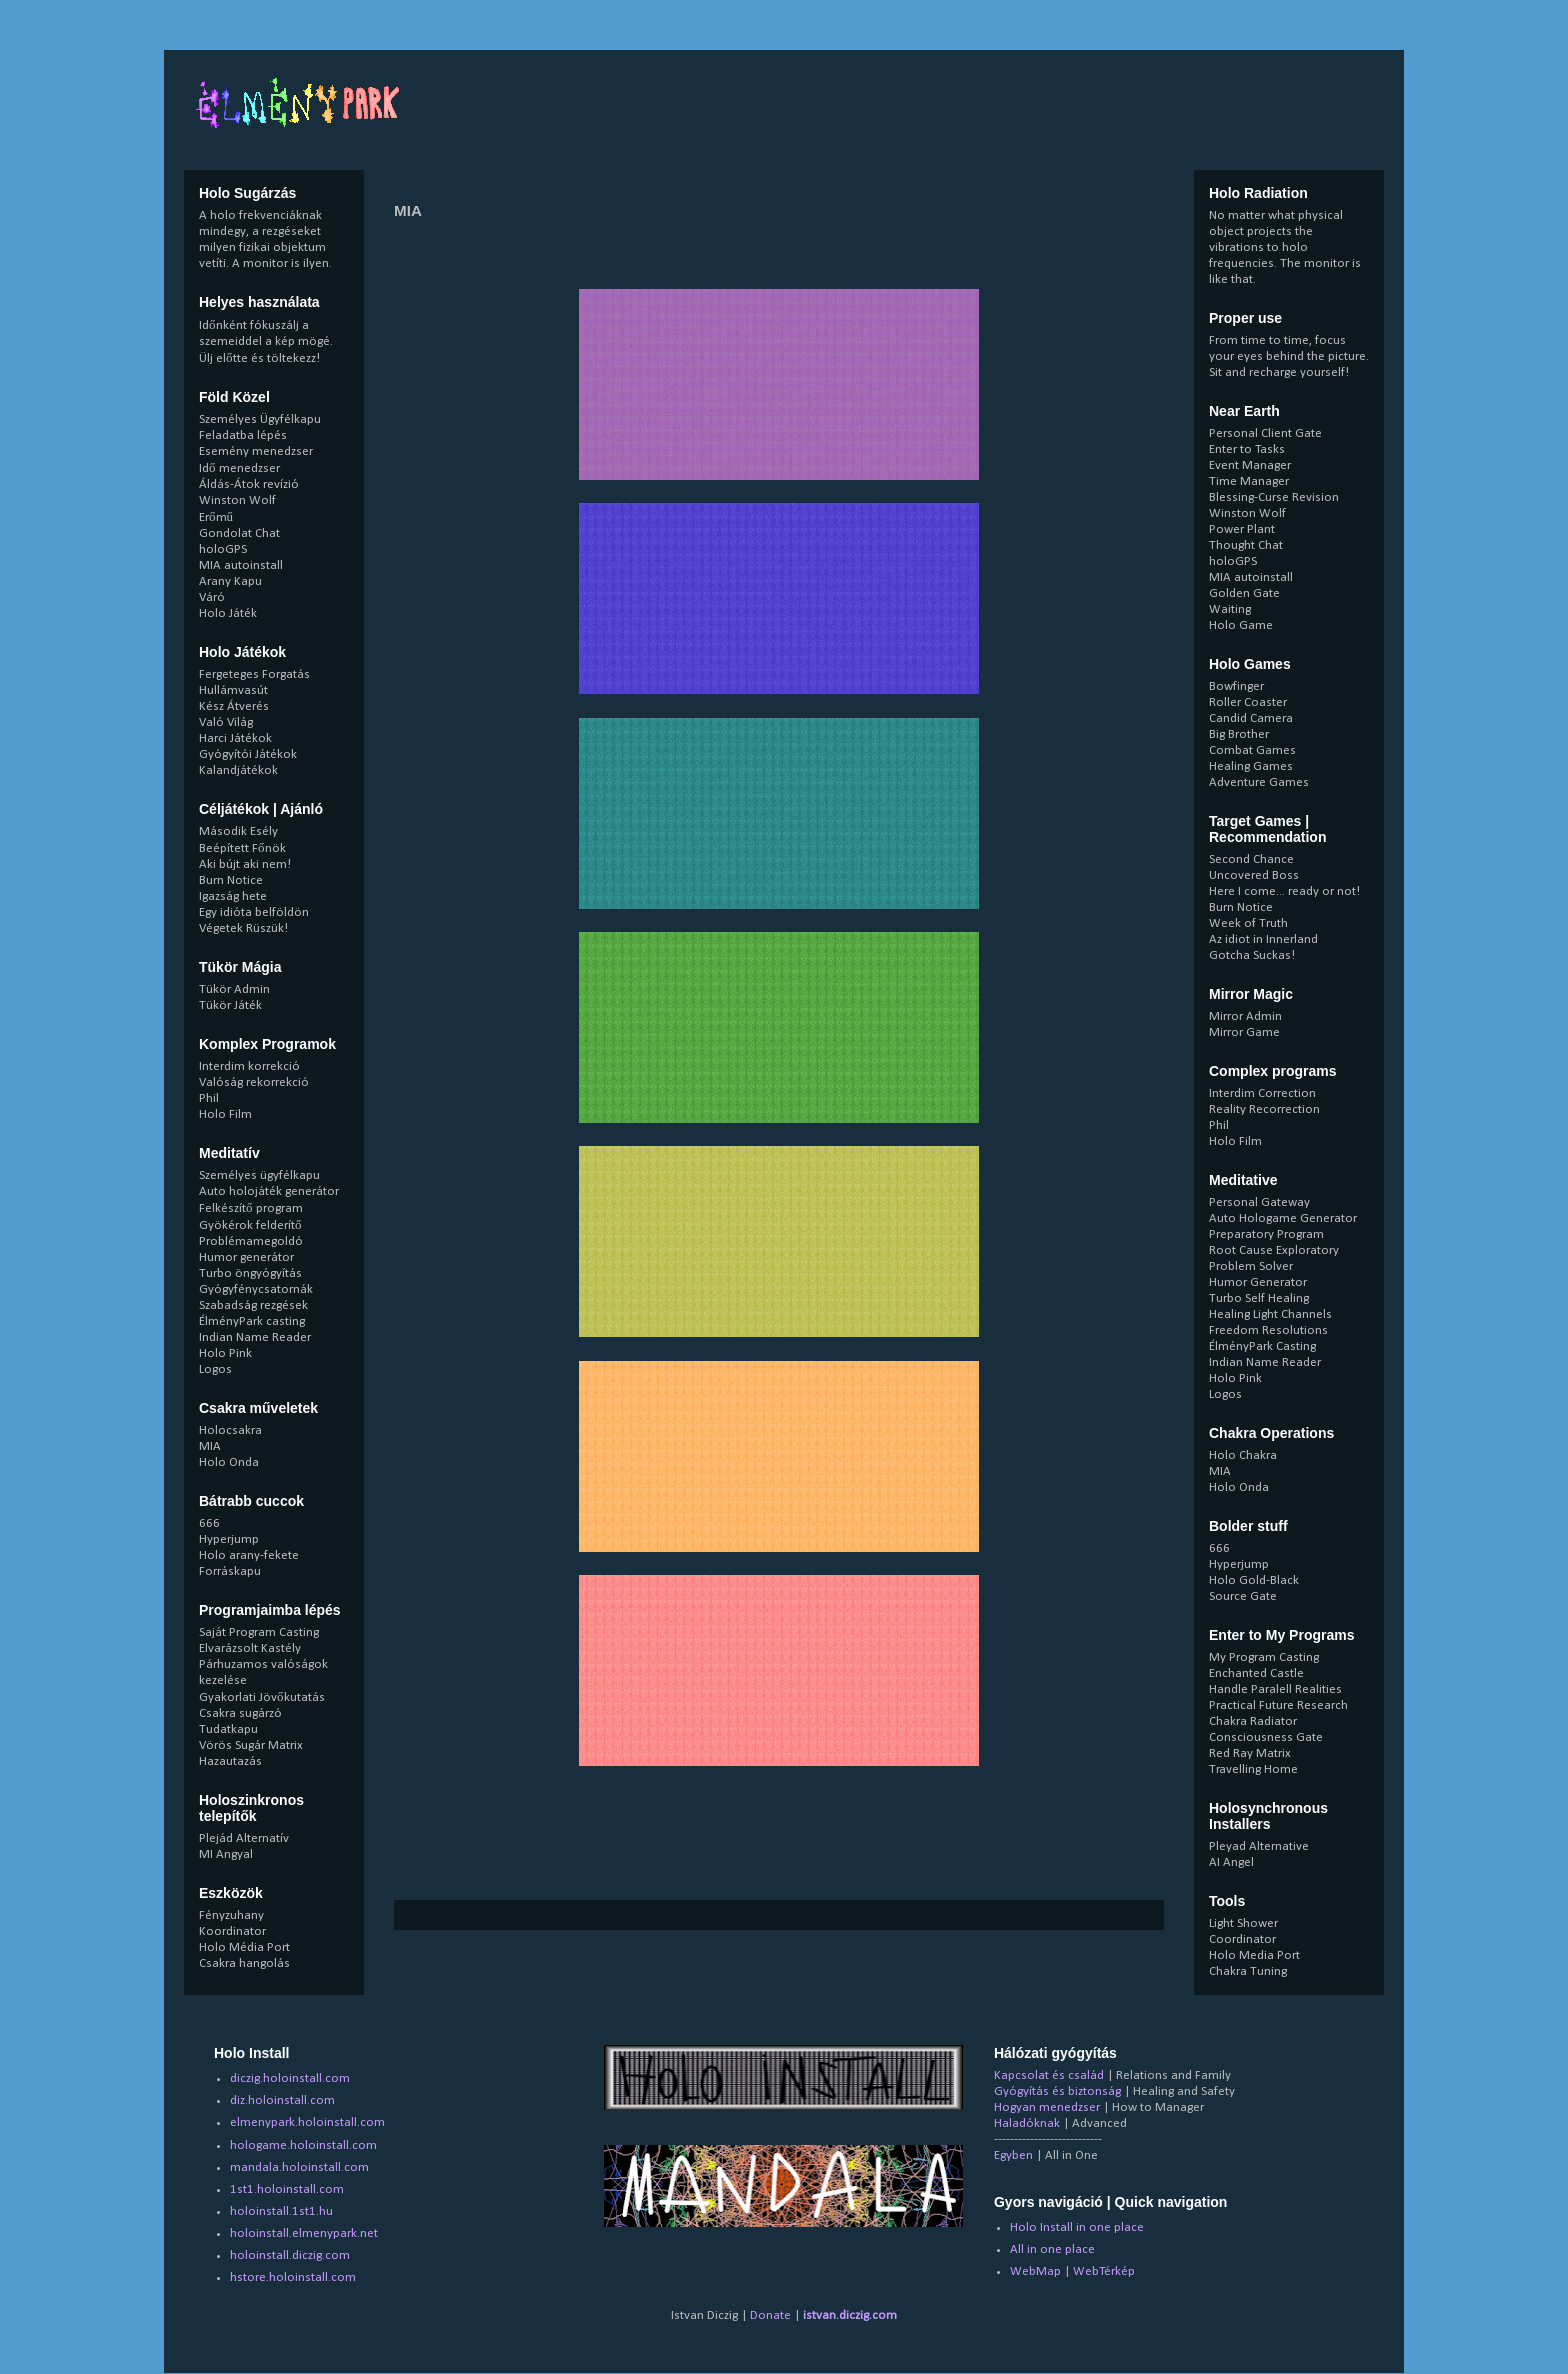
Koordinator (232, 1931)
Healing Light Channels (1270, 1314)
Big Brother (1239, 734)
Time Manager (1249, 481)
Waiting (1230, 609)
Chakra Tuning (1248, 1971)
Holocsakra (230, 1430)
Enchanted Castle (1256, 1673)
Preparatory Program (1266, 1234)
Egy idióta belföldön (254, 912)
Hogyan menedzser (1047, 2107)
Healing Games (1251, 766)
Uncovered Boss (1254, 875)
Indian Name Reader (255, 1337)
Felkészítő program (251, 1208)
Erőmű (216, 517)
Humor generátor (246, 1257)
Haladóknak (1027, 2123)
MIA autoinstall (241, 565)
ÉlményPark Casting (1262, 1346)
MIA (210, 1446)
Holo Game (1241, 625)
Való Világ (226, 722)
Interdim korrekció (249, 1066)
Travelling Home (1253, 1769)
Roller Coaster (1248, 702)
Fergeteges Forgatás (254, 674)
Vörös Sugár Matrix (251, 1745)
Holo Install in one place (1077, 2227)
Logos (215, 1369)
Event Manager (1250, 465)
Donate (770, 2315)
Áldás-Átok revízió (249, 484)
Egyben (1013, 2155)
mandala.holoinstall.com (299, 2167)
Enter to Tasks (1247, 449)
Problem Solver (1251, 1266)
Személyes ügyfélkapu (259, 1175)
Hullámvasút (233, 690)
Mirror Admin (1245, 1016)
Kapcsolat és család (1049, 2075)
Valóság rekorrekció (254, 1082)
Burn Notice (231, 880)
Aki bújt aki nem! (245, 864)
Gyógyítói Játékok (248, 754)
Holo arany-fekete (249, 1555)
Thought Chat (1246, 545)
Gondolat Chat (239, 533)
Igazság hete (233, 896)
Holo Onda (229, 1462)
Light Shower (1243, 1923)
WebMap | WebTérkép (1072, 2271)
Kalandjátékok (238, 770)
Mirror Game (1244, 1032)
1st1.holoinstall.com (287, 2189)
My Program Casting (1264, 1657)
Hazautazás (230, 1761)
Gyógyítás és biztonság (1057, 2091)
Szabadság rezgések (253, 1305)
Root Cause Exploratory (1274, 1250)
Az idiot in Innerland (1263, 939)
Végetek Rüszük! (243, 928)
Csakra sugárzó (240, 1713)
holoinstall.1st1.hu (281, 2211)
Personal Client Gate (1265, 433)
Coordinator (1242, 1939)
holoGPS (223, 549)
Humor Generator (1258, 1282)
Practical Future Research (1278, 1705)
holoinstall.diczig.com (290, 2255)
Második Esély (238, 831)
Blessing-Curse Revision (1274, 497)
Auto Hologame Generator (1283, 1218)
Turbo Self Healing (1259, 1298)
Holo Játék (228, 613)
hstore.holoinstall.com (293, 2277)
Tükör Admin (234, 989)
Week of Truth (1248, 923)
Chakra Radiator (1253, 1721)
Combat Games (1252, 750)
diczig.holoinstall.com (290, 2078)
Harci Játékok (235, 738)
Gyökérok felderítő (250, 1225)
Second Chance (1251, 859)
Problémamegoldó (251, 1241)
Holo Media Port (1254, 1955)
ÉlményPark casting (252, 1321)
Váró (212, 597)
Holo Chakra (1243, 1455)
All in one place (1052, 2249)
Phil (209, 1098)
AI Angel (1231, 1862)
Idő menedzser (239, 468)
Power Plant (1242, 529)
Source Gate (1243, 1596)
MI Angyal (226, 1854)
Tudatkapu (228, 1729)
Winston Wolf (237, 500)
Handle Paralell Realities (1275, 1689)
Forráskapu (230, 1571)
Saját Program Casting (259, 1632)
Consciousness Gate (1266, 1737)
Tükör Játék (230, 1005)
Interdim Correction (1262, 1093)
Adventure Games (1259, 782)
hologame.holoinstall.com (303, 2145)
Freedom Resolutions (1268, 1330)
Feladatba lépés (243, 435)
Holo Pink (225, 1353)
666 (209, 1523)
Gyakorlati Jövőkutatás (262, 1697)
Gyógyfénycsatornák (256, 1289)
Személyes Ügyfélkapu (260, 419)
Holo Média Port (244, 1947)
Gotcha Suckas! (1252, 955)
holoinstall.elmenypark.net (304, 2233)
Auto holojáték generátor (269, 1191)
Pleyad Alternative (1259, 1846)
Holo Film (225, 1114)
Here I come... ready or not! (1284, 891)
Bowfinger (1236, 686)
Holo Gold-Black (1254, 1580)
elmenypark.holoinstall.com (307, 2122)
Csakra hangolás (244, 1963)
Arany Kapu (230, 581)
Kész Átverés (234, 706)
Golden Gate (1244, 593)
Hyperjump (229, 1539)
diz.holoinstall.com (282, 2100)
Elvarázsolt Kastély (250, 1648)
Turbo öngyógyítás (250, 1273)
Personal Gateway (1259, 1202)
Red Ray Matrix (1250, 1753)
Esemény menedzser (256, 451)
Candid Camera (1251, 718)
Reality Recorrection (1264, 1109)
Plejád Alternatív (244, 1838)
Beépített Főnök (242, 848)
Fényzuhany (231, 1915)
